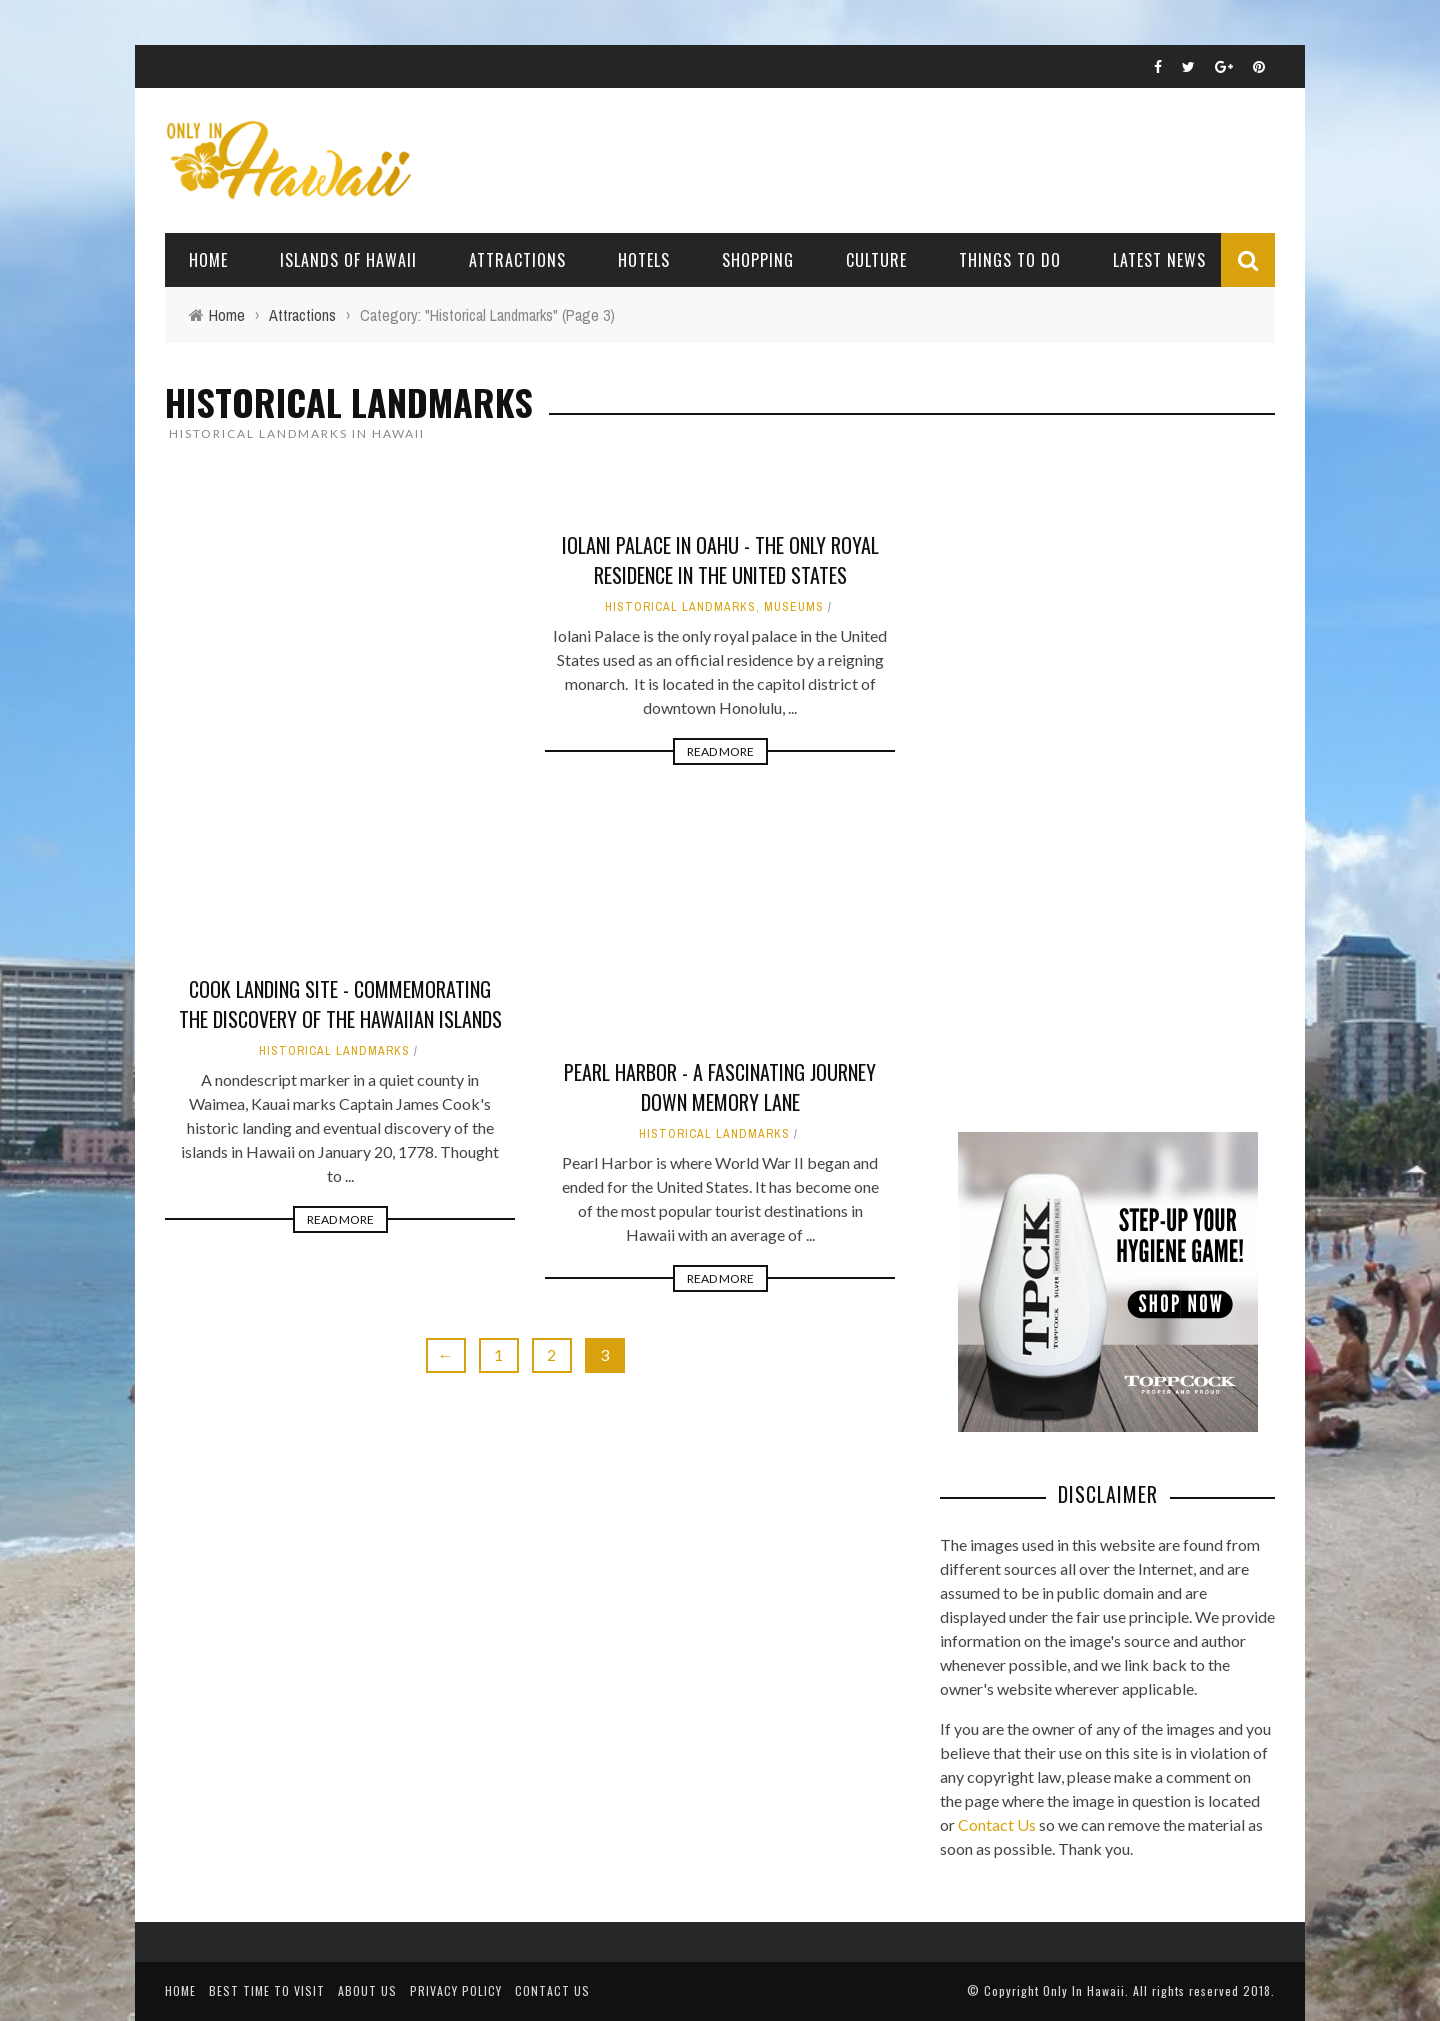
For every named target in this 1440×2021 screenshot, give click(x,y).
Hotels (644, 260)
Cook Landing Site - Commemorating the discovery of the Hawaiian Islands (340, 1004)
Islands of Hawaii (348, 260)
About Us (367, 1990)
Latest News (1159, 260)
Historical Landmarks (334, 1051)
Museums (794, 607)
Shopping (758, 260)
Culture (876, 260)
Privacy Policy (456, 1990)
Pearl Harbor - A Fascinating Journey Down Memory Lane (720, 1087)
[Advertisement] (1090, 784)
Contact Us (997, 1824)
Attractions (517, 260)
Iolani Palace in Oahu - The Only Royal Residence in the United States (720, 560)
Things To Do (1010, 260)
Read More (340, 1219)
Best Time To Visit (267, 1990)
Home (208, 260)
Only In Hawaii (1084, 1990)
